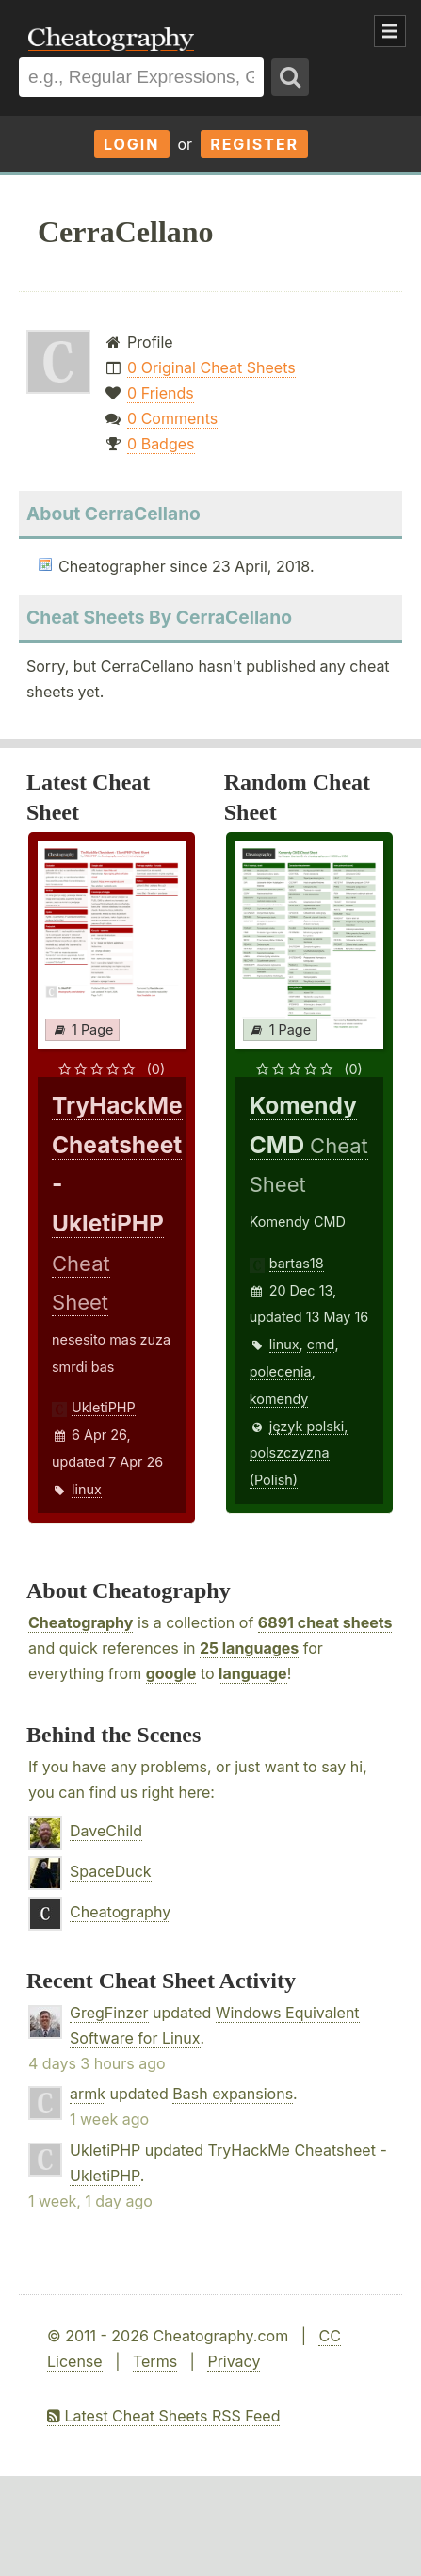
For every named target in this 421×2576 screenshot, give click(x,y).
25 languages (249, 1648)
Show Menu (390, 31)
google (171, 1673)
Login (132, 144)
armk (87, 2093)
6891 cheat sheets (325, 1622)
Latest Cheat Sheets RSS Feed (163, 2415)
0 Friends (160, 392)
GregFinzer (109, 2012)
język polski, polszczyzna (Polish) (299, 1453)
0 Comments (172, 418)
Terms (155, 2361)
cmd (321, 1344)
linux (87, 1489)
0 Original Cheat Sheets (211, 367)
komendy (279, 1399)
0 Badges (160, 443)
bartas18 (296, 1263)
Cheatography (80, 1622)
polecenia (281, 1371)
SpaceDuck (111, 1871)
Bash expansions (232, 2093)
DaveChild (106, 1830)
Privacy (233, 2361)
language (253, 1673)
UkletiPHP (104, 1407)
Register (254, 144)
